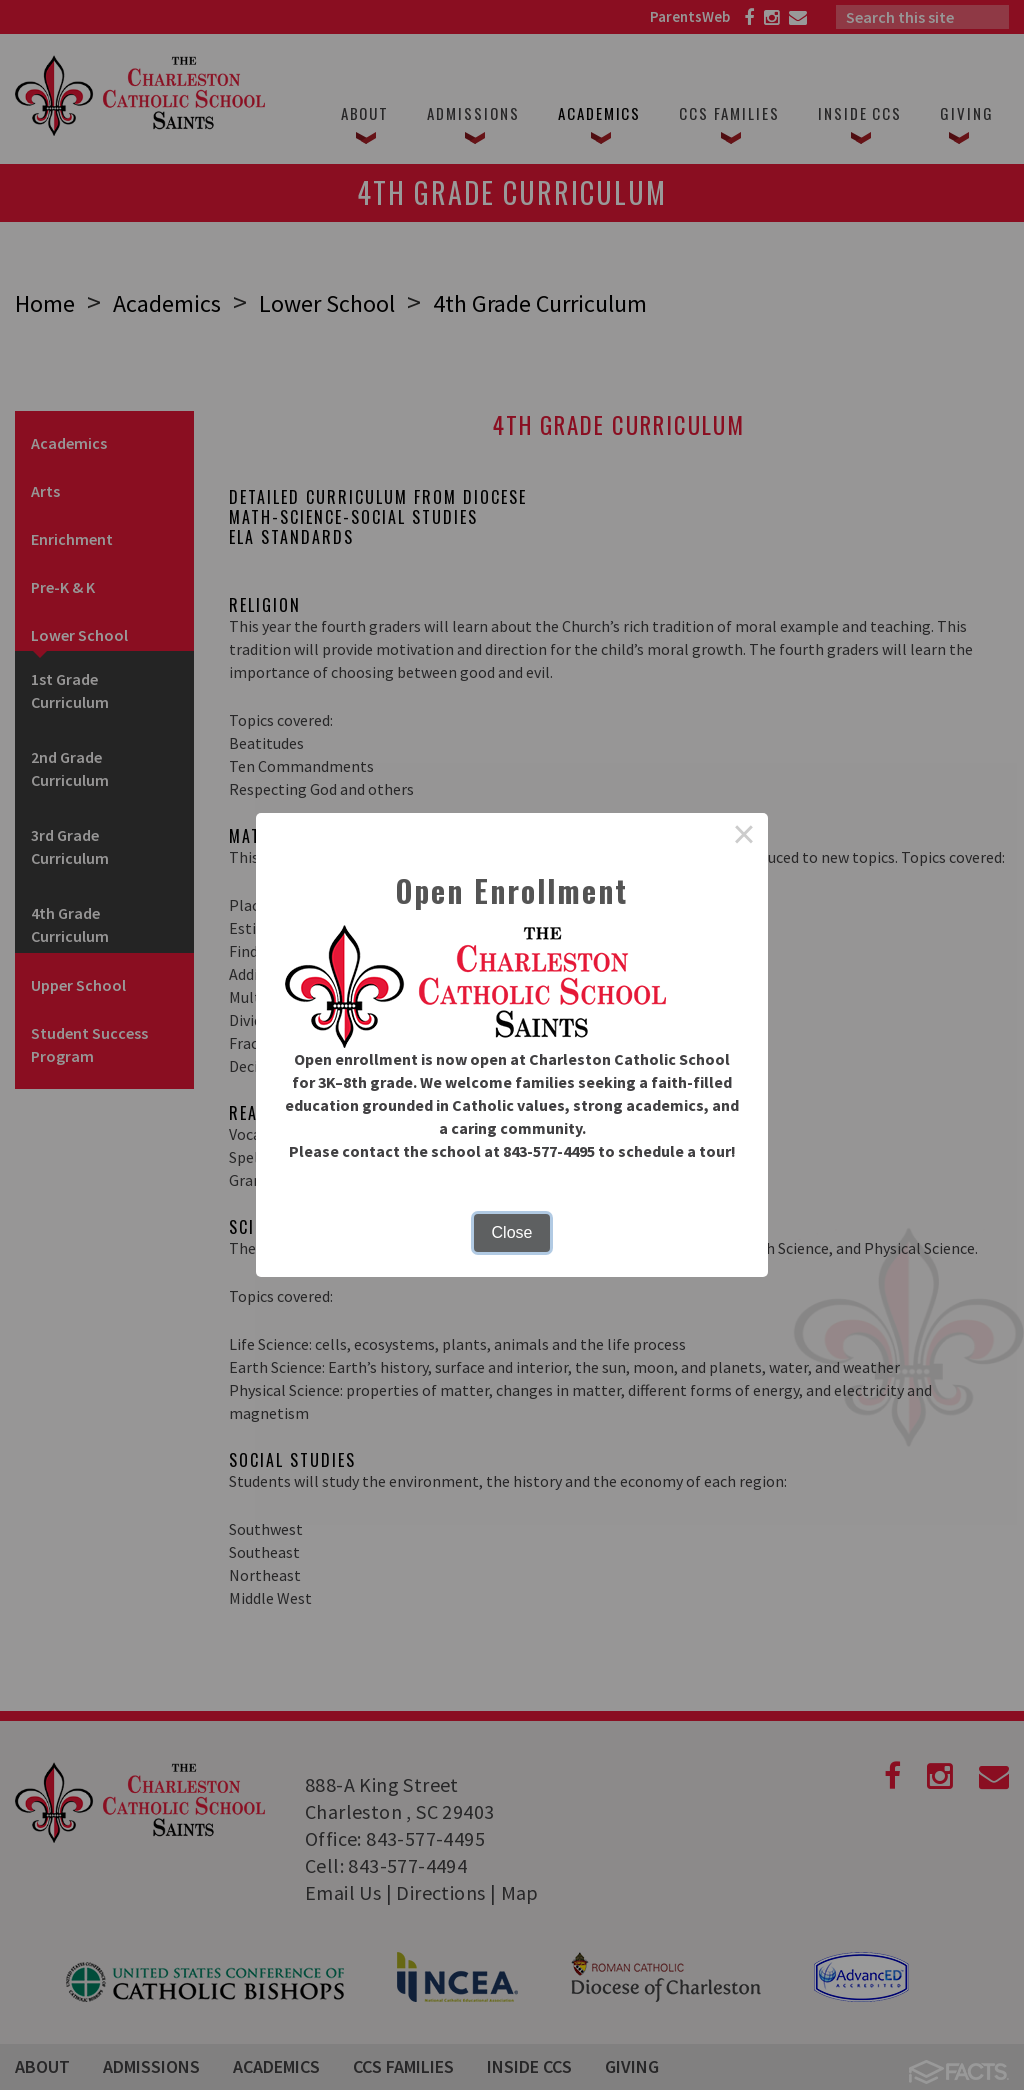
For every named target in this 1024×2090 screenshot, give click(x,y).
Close (512, 1232)
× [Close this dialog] (744, 837)
